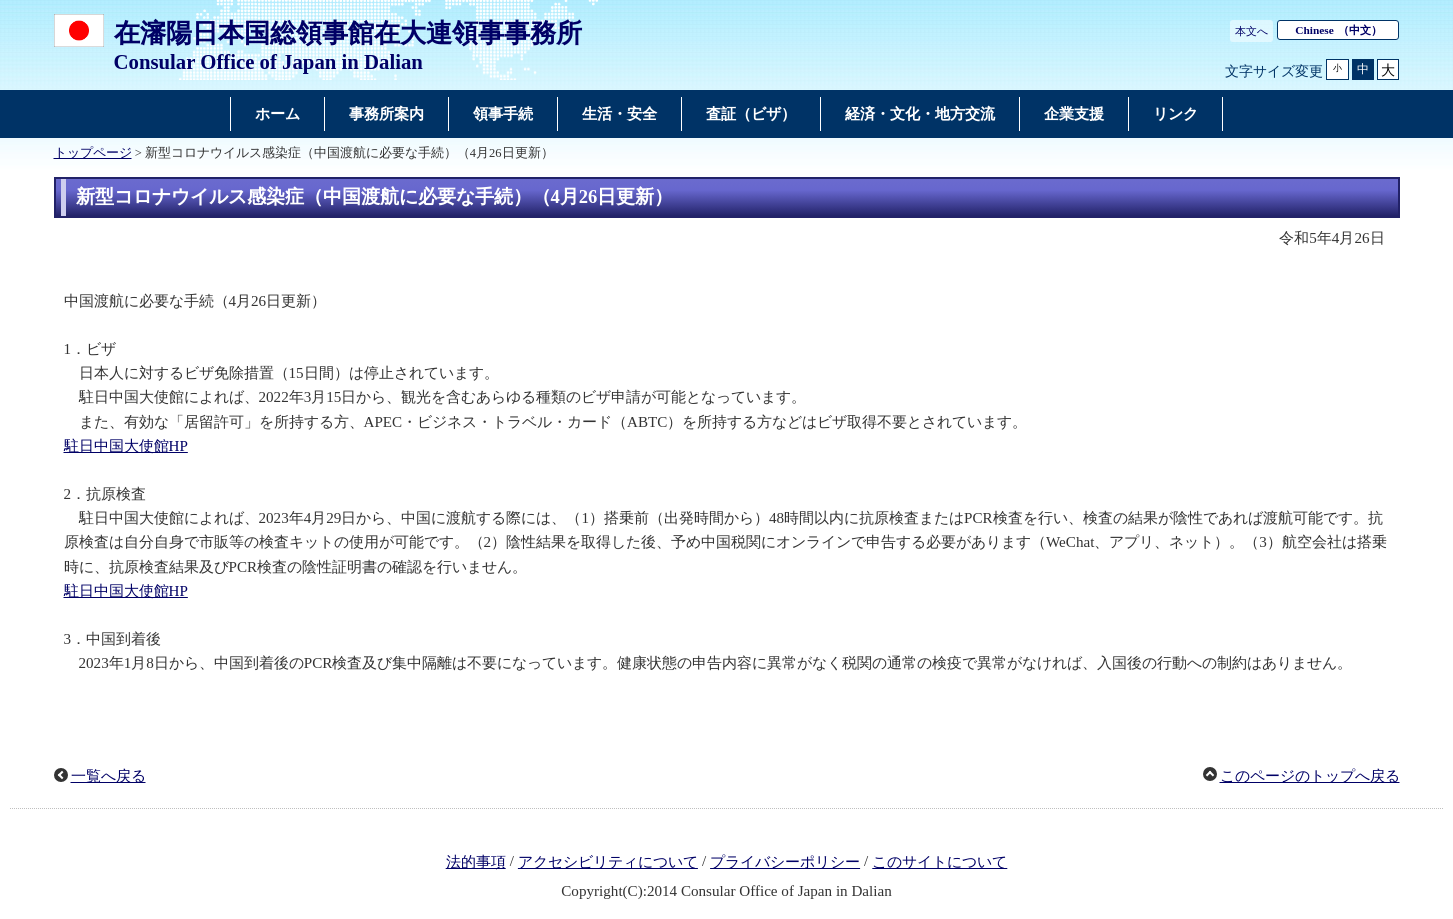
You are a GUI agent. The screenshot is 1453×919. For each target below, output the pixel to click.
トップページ (93, 153)
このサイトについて (939, 862)
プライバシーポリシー (785, 862)
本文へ (1251, 31)
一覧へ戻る (108, 776)
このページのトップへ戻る (1310, 776)
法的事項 (476, 862)
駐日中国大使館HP (126, 446)
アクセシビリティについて (608, 862)
